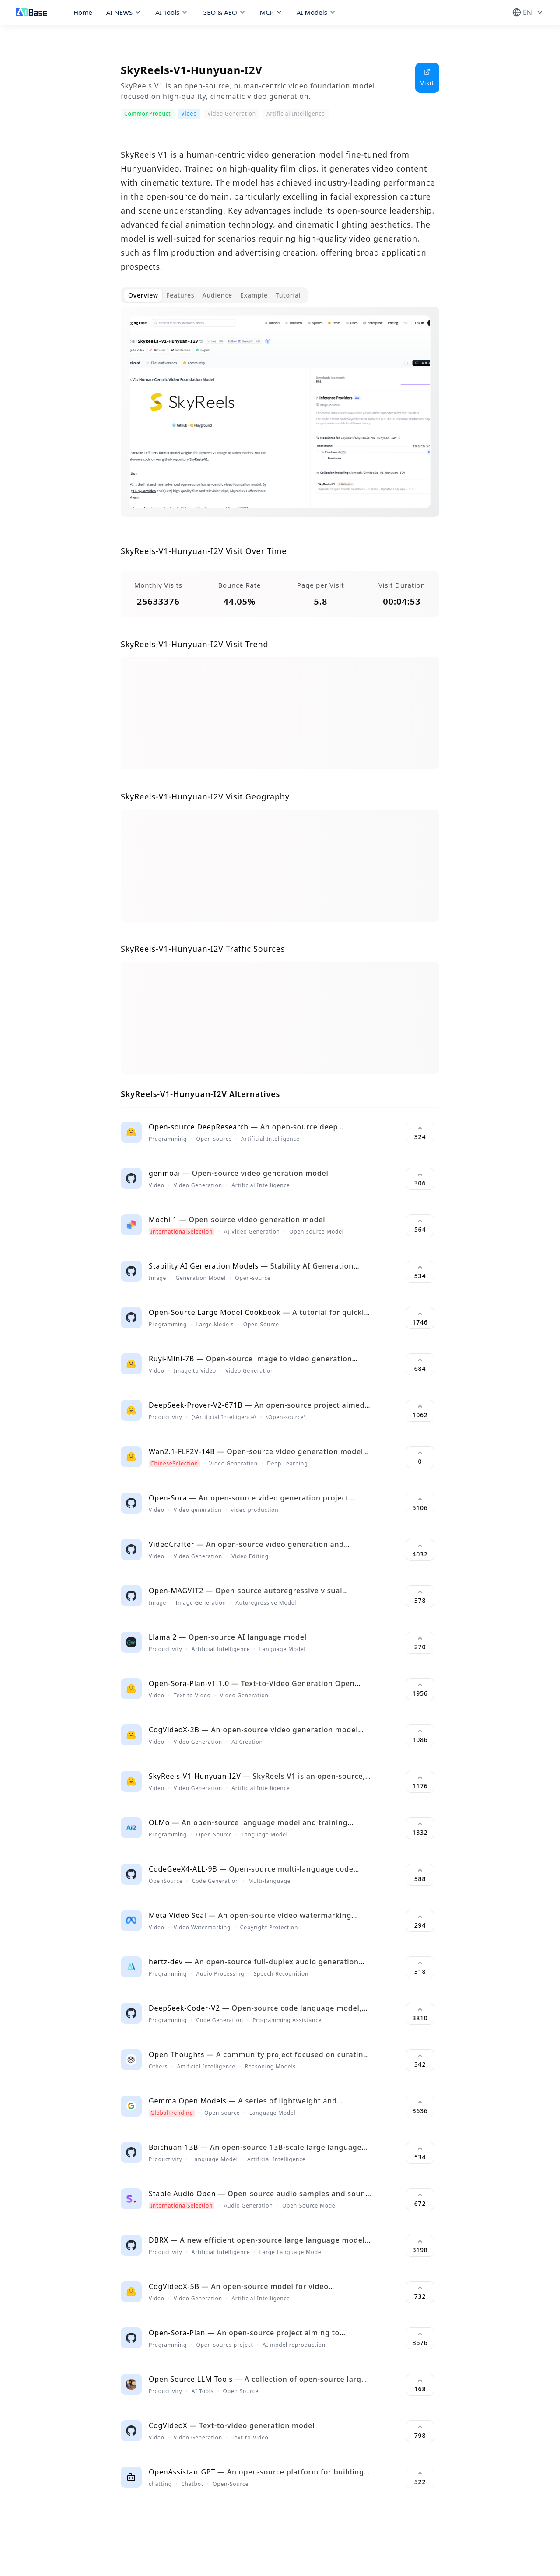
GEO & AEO (223, 12)
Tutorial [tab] (288, 295)
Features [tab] (180, 295)
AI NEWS (124, 12)
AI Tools (171, 12)
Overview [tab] (143, 295)
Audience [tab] (217, 295)
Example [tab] (254, 295)
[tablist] (214, 295)
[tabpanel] (280, 419)
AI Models (316, 12)
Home (83, 12)
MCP (271, 12)
